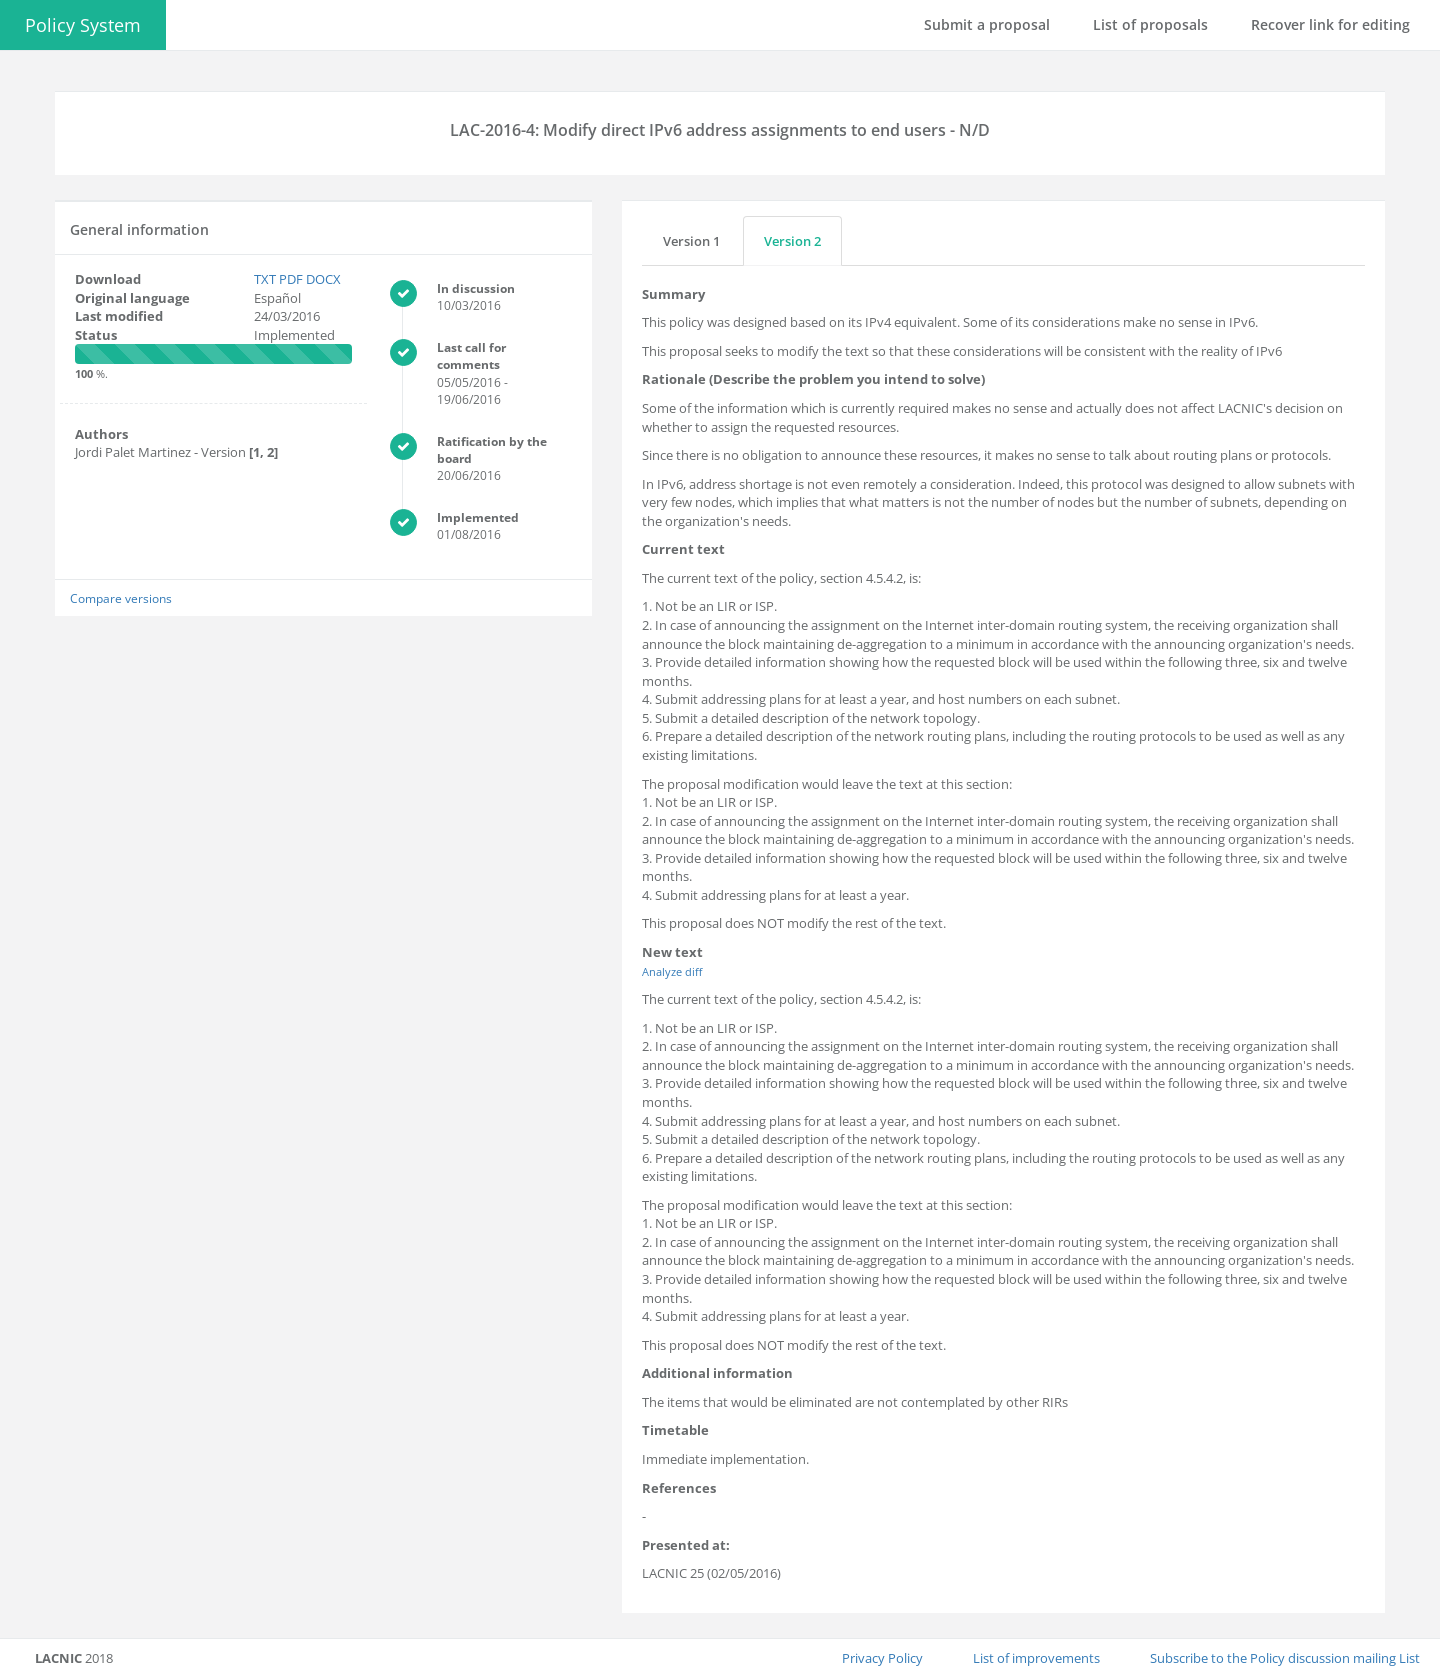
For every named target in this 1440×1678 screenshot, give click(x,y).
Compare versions (121, 598)
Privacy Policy (882, 1658)
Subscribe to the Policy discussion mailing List (1285, 1658)
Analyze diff (672, 971)
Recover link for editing (1330, 24)
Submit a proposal (987, 24)
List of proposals (1150, 24)
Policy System (83, 25)
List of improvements (1036, 1658)
